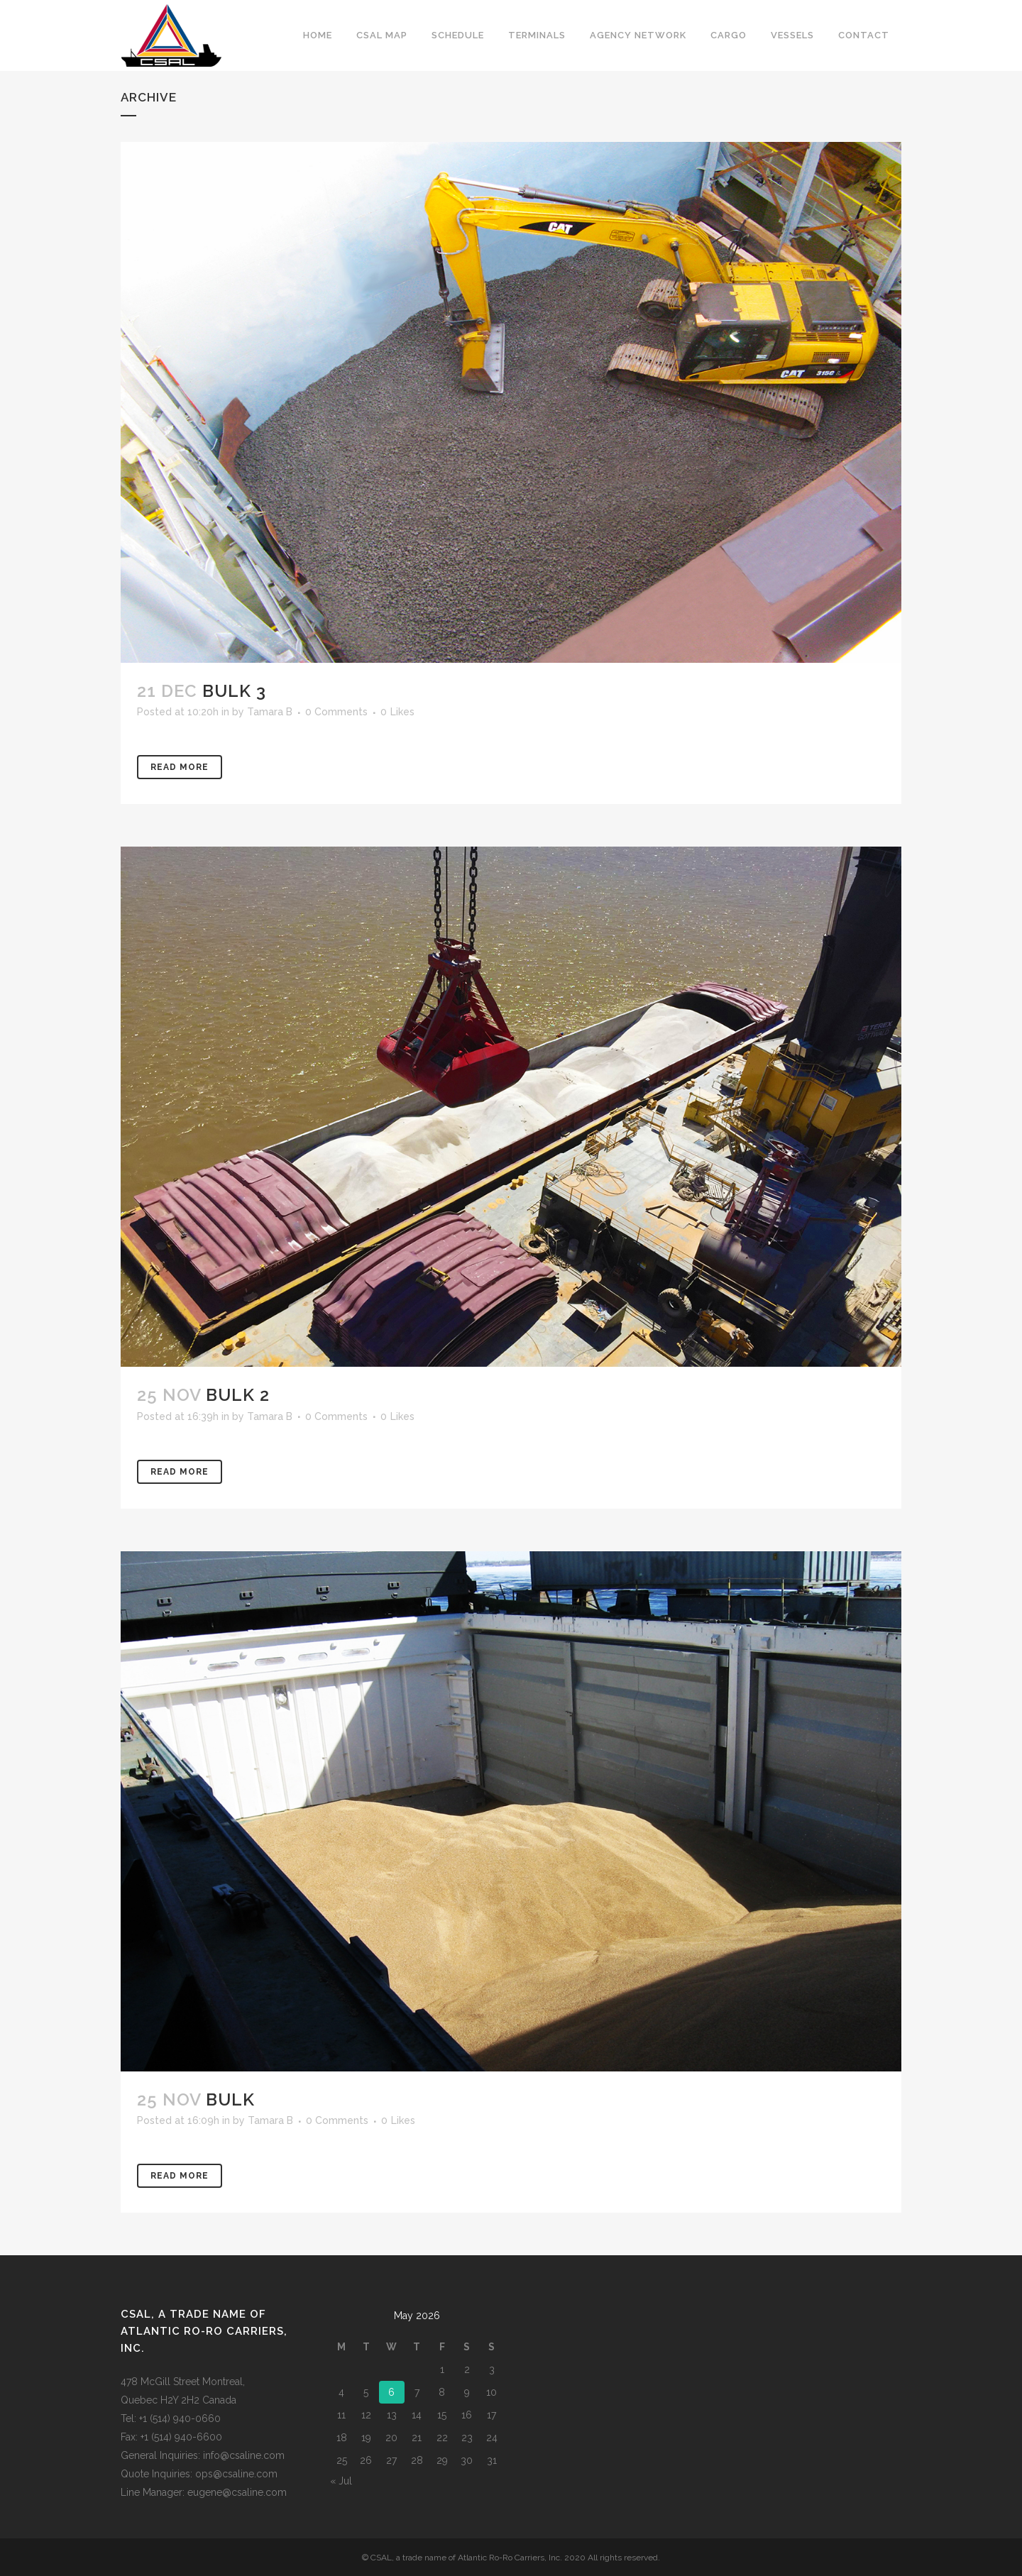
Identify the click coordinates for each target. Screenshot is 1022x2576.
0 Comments (336, 711)
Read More (179, 767)
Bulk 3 (234, 691)
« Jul (341, 2481)
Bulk (230, 2099)
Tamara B (269, 711)
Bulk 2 (238, 1395)
